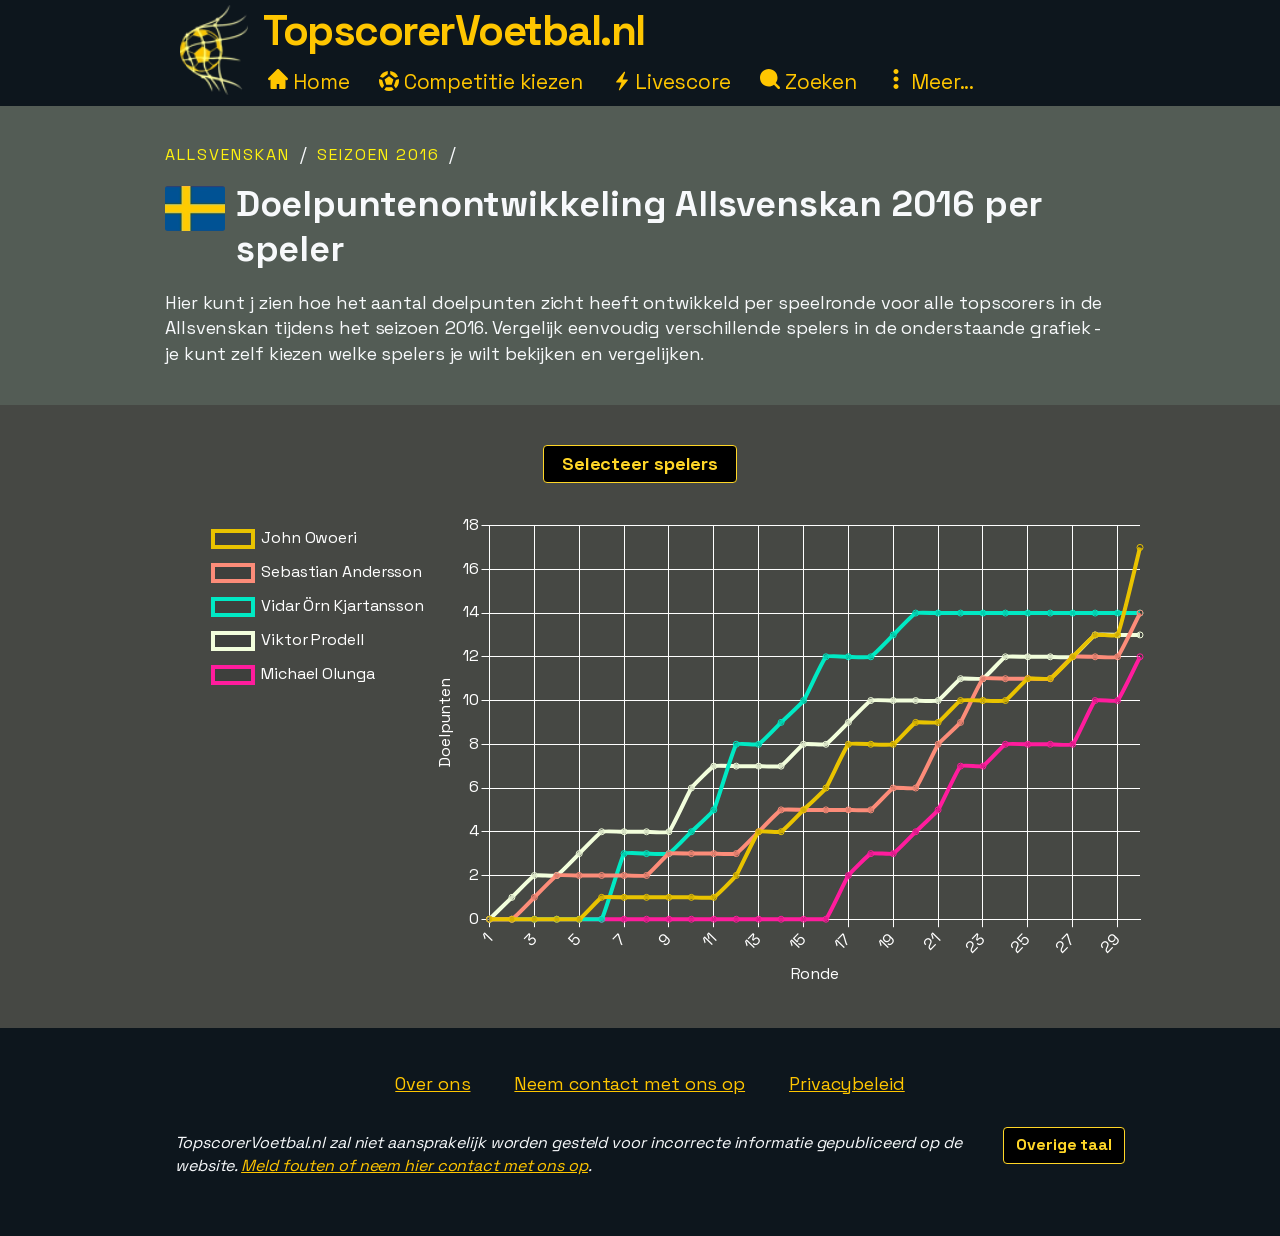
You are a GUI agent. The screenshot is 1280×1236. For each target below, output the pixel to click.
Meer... (930, 81)
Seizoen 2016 (378, 154)
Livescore (671, 81)
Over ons (432, 1083)
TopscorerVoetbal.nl (454, 30)
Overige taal (1064, 1144)
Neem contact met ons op (629, 1083)
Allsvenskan (227, 154)
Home (309, 81)
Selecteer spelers (640, 463)
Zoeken (808, 81)
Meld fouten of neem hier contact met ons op (414, 1165)
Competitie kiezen (481, 81)
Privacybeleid (847, 1083)
